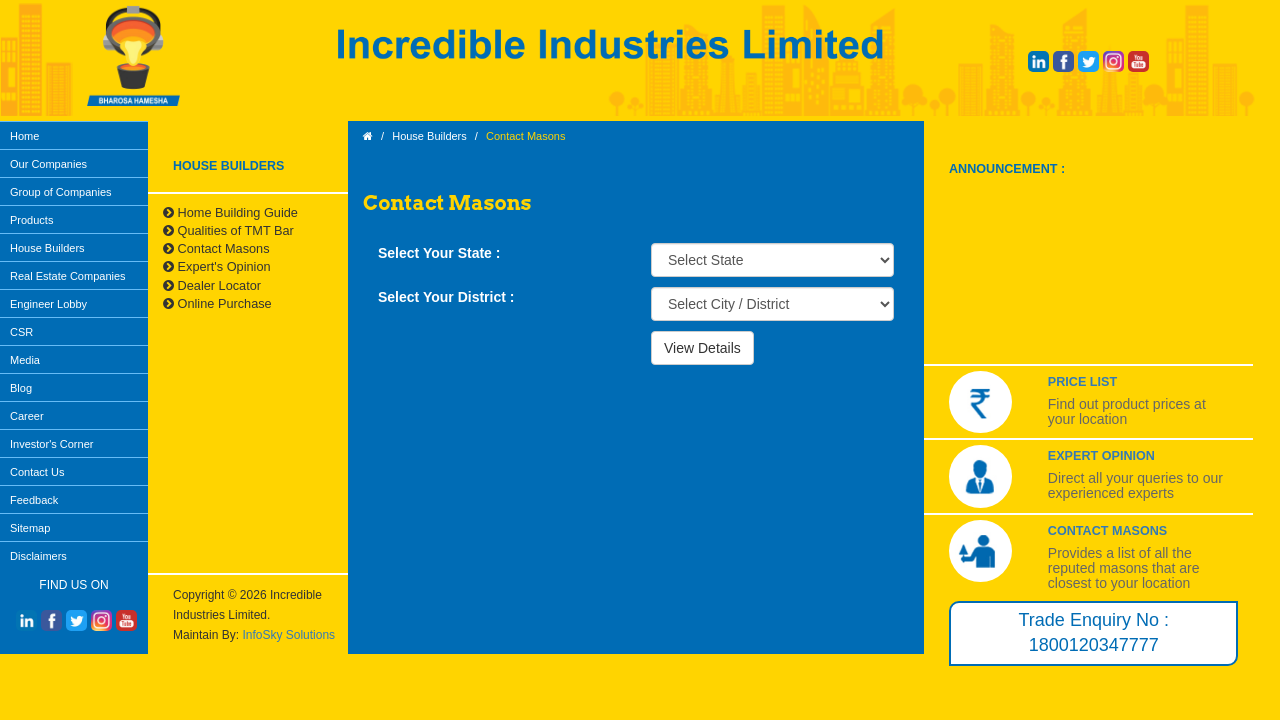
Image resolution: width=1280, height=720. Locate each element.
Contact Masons (216, 248)
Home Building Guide (230, 212)
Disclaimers (38, 556)
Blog (21, 388)
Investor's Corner (51, 444)
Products (31, 220)
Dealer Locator (212, 285)
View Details (702, 348)
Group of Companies (61, 192)
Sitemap (30, 528)
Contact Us (37, 472)
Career (27, 416)
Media (25, 360)
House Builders (47, 248)
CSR (21, 332)
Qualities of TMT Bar (228, 230)
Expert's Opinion (217, 266)
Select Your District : (446, 297)
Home (24, 136)
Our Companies (48, 164)
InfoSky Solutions (288, 635)
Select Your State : (439, 253)
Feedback (34, 500)
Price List (1082, 382)
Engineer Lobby (48, 304)
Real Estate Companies (68, 276)
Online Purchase (217, 303)
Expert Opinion (1101, 456)
